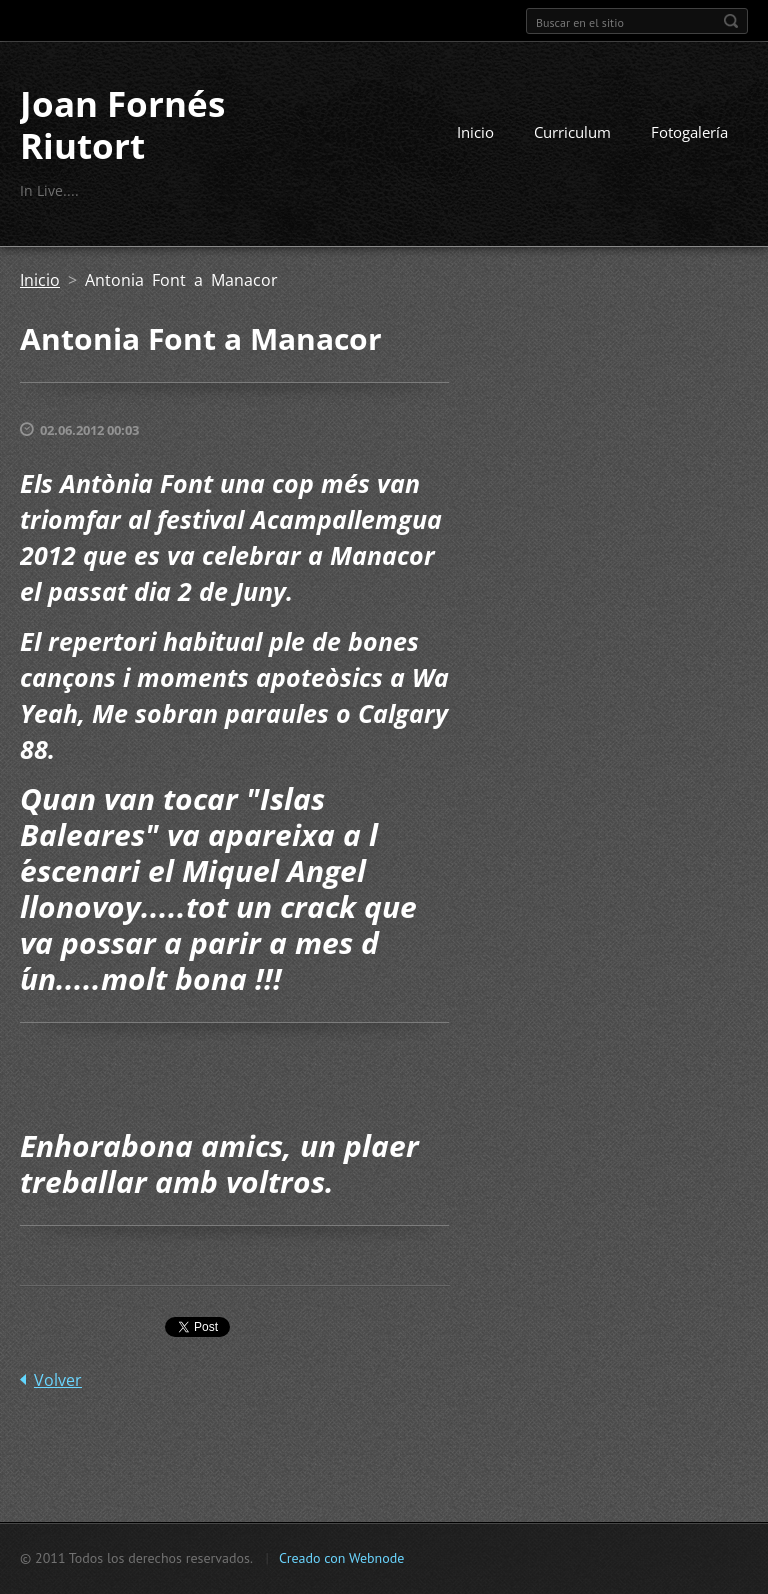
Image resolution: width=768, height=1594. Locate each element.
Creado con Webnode (341, 1558)
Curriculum (572, 132)
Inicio (475, 132)
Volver (58, 1380)
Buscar (731, 21)
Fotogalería (689, 132)
